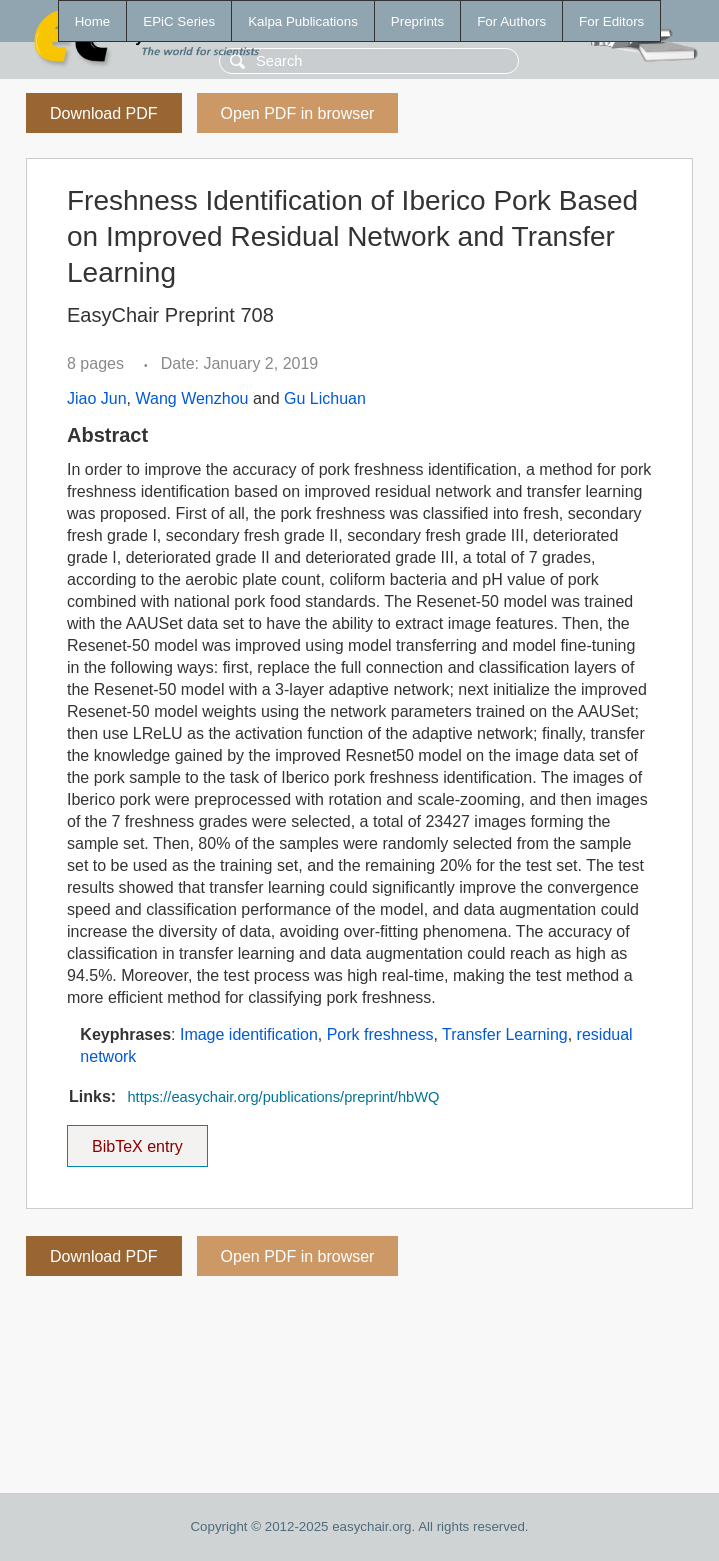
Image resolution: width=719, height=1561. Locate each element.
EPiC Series (179, 21)
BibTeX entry (137, 1140)
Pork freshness (380, 1034)
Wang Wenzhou (191, 398)
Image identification (249, 1034)
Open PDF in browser (298, 113)
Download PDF (104, 113)
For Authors (511, 21)
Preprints (417, 21)
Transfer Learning (505, 1034)
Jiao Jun (97, 398)
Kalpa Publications (303, 21)
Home (93, 21)
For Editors (611, 21)
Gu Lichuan (325, 398)
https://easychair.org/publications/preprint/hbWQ (283, 1097)
